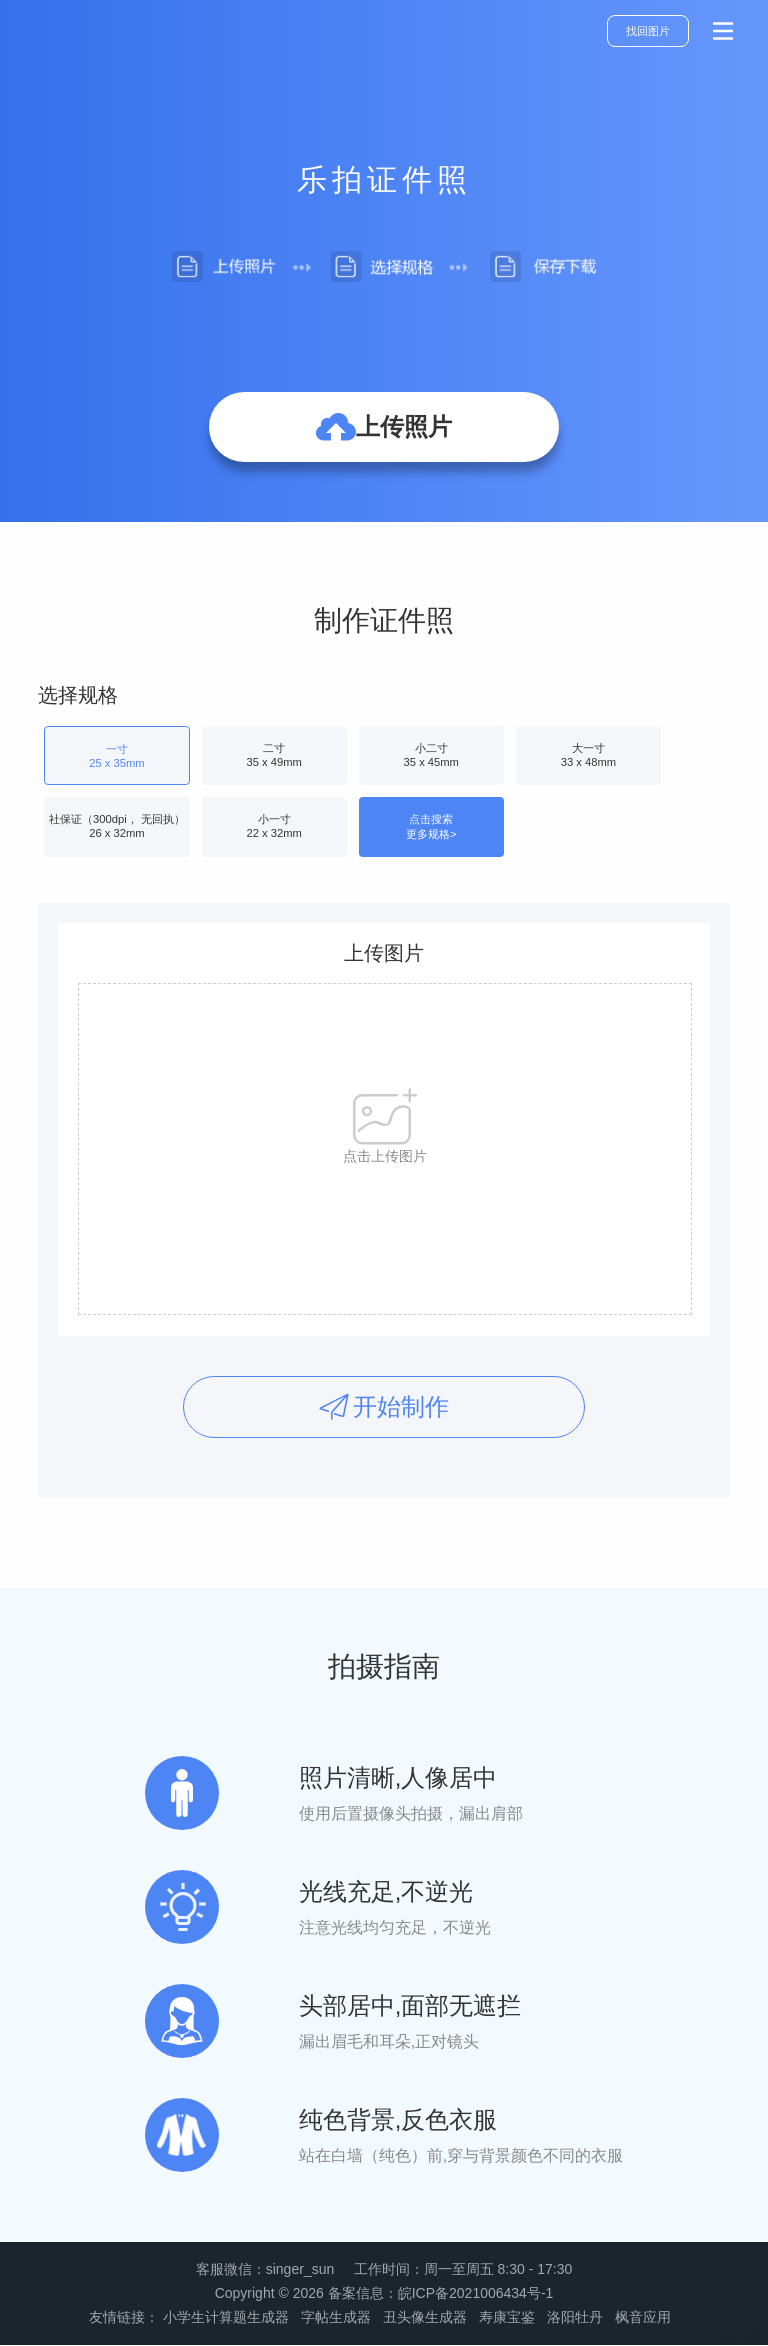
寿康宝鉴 (507, 2317)
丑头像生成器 (425, 2317)
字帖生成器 (336, 2317)
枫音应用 (643, 2317)
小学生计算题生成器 (226, 2317)
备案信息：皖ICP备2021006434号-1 (441, 2293)
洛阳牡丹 (575, 2317)
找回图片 (648, 31)
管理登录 (740, 2337)
